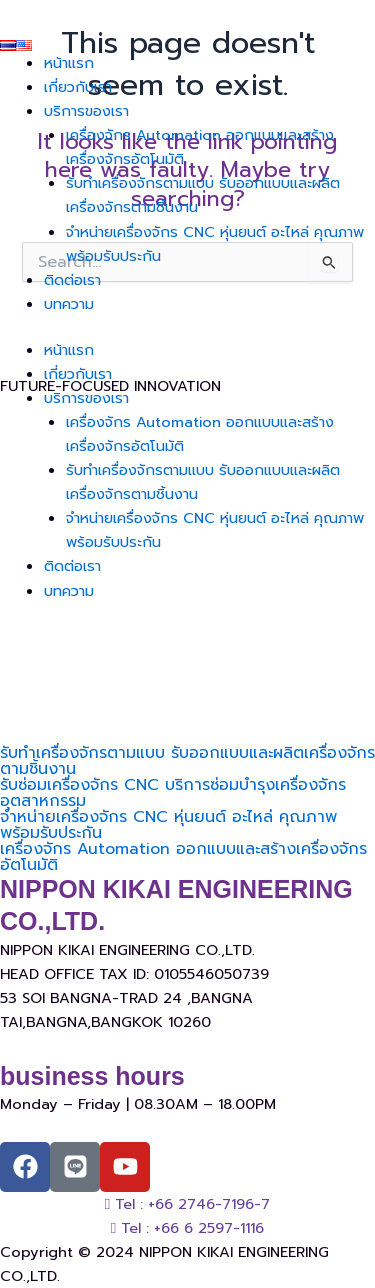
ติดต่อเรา (72, 280)
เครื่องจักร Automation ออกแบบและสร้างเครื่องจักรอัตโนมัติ (183, 857)
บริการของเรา (86, 111)
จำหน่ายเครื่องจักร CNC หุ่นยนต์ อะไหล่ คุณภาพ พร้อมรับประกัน (168, 825)
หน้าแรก (69, 63)
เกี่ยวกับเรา (78, 87)
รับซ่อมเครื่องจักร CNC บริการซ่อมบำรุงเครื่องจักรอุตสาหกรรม (173, 793)
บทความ (69, 304)
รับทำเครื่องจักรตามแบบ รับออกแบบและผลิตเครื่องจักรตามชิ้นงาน (187, 761)
